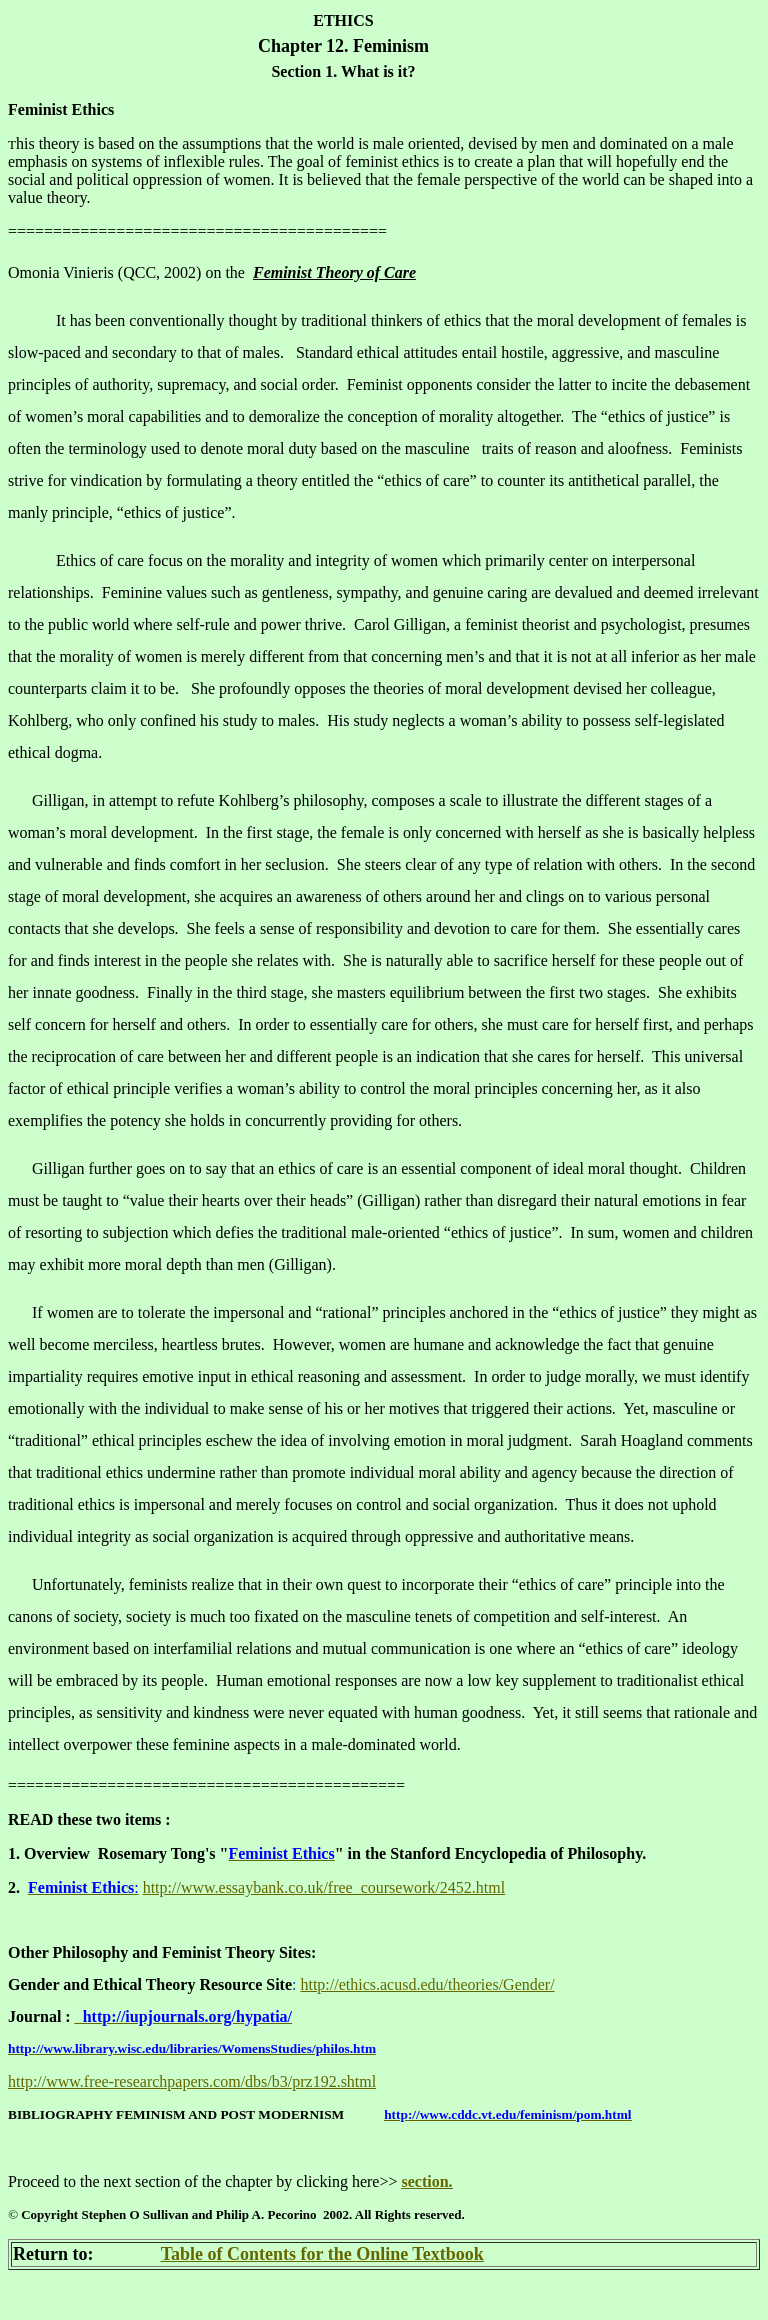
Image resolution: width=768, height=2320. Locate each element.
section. (426, 2181)
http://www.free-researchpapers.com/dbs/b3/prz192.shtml (192, 2081)
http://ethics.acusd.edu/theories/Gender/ (427, 1984)
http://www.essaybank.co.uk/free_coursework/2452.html (324, 1887)
